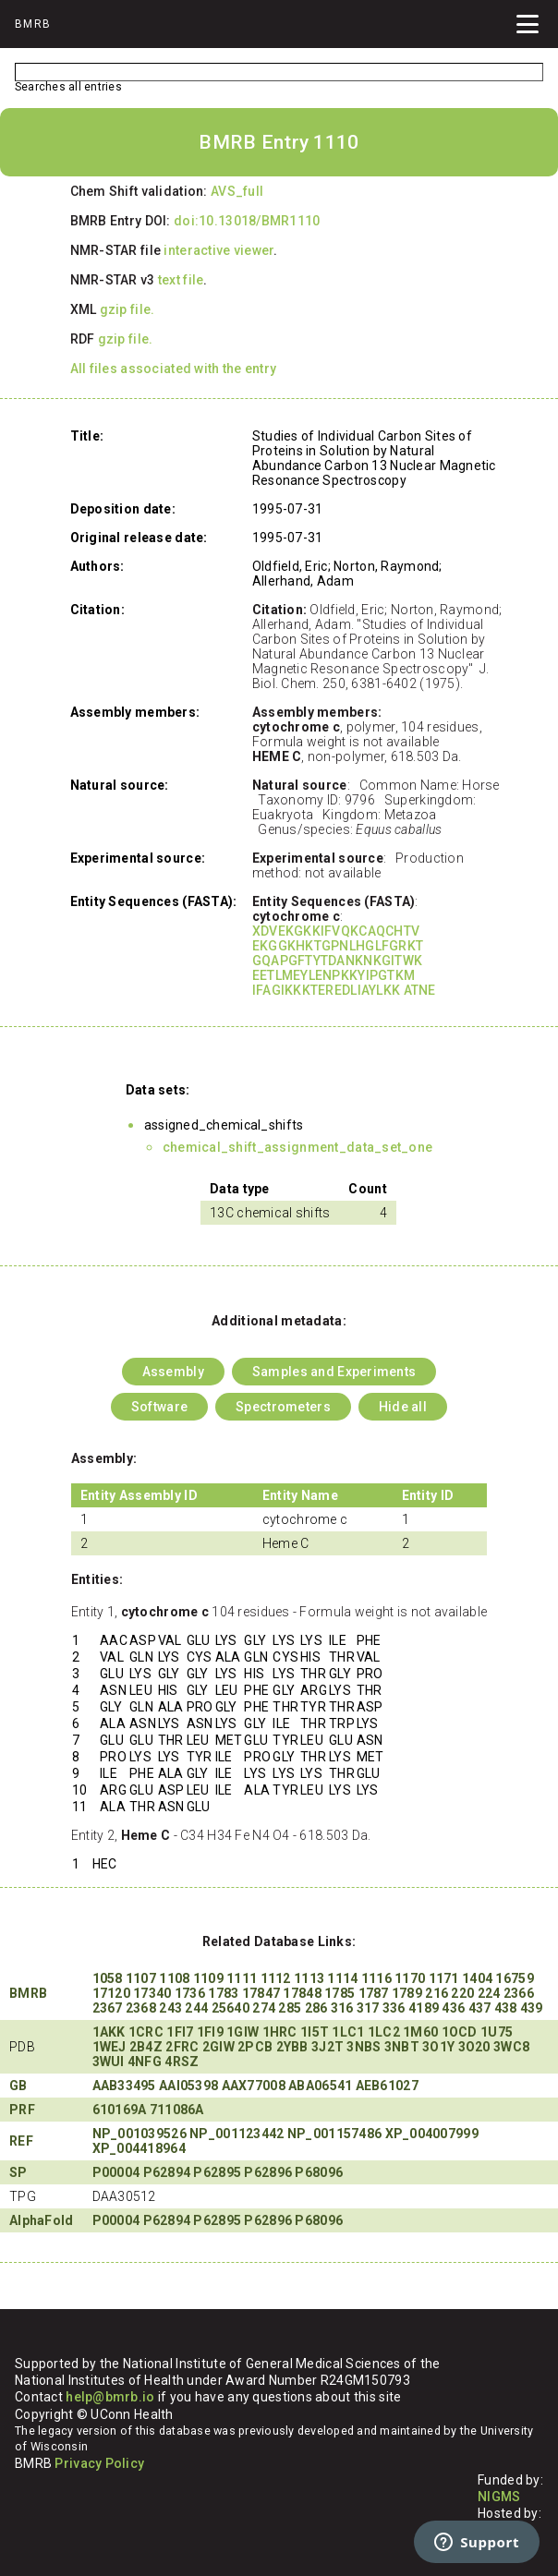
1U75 (496, 2032)
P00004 (116, 2172)
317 (368, 2008)
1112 (276, 1978)
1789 (407, 1993)
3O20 (474, 2046)
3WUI (108, 2061)
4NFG (144, 2061)
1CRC (146, 2032)
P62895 (217, 2172)
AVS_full (237, 191)
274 (263, 2008)
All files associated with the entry (173, 368)
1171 (444, 1978)
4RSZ (181, 2061)
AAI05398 (188, 2085)
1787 (373, 1993)
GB (18, 2085)
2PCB (255, 2046)
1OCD (460, 2032)
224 (489, 1993)
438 (505, 2008)
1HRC (279, 2032)
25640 (230, 2008)
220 (462, 1993)
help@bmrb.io (110, 2396)
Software (159, 1406)
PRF (22, 2109)
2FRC (182, 2046)
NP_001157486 (334, 2133)
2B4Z (146, 2046)
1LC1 (348, 2032)
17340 (152, 1993)
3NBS (363, 2046)
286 (316, 2008)
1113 (309, 1978)
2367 (107, 2008)
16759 (514, 1978)
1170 (409, 1978)
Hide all (403, 1406)
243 (170, 2008)
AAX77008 (253, 2085)
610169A (119, 2109)
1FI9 (210, 2032)
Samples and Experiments (334, 1371)
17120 (111, 1993)
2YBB (292, 2046)
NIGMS (499, 2496)
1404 (477, 1978)
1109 (208, 1978)
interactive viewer (218, 250)
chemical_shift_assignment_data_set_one (298, 1147)
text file (181, 279)
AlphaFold (41, 2220)
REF (21, 2141)
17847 (261, 1993)
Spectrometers (283, 1406)
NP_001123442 (236, 2133)
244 (196, 2008)
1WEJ (109, 2046)
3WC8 (511, 2046)
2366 (518, 1993)
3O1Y (438, 2046)
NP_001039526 (139, 2133)
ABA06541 (320, 2085)
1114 (342, 1978)
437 (479, 2008)
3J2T (327, 2046)
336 (394, 2008)
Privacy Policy (99, 2463)
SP (18, 2172)
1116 (376, 1978)
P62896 (268, 2172)
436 (453, 2008)
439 (531, 2008)
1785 (339, 1993)
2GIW (218, 2046)
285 (289, 2008)
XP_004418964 (139, 2148)
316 (342, 2008)
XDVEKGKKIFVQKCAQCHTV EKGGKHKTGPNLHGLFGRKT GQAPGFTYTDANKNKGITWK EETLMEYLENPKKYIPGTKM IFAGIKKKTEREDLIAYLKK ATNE (344, 961)
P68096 (319, 2172)
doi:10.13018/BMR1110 (247, 220)
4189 (423, 2008)
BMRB (28, 1993)
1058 (107, 1978)
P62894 (167, 2172)
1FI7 (179, 2032)
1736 (190, 1993)
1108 (174, 1978)
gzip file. (127, 309)
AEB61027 (387, 2085)
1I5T (314, 2032)
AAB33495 (124, 2085)
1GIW (242, 2032)
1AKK (109, 2032)
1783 (223, 1993)
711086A (177, 2109)
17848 (302, 1993)
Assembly (173, 1371)
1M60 (420, 2032)
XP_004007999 (432, 2133)
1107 (141, 1978)
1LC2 (384, 2032)
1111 (241, 1978)
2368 (141, 2008)
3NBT (401, 2046)
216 (436, 1993)
